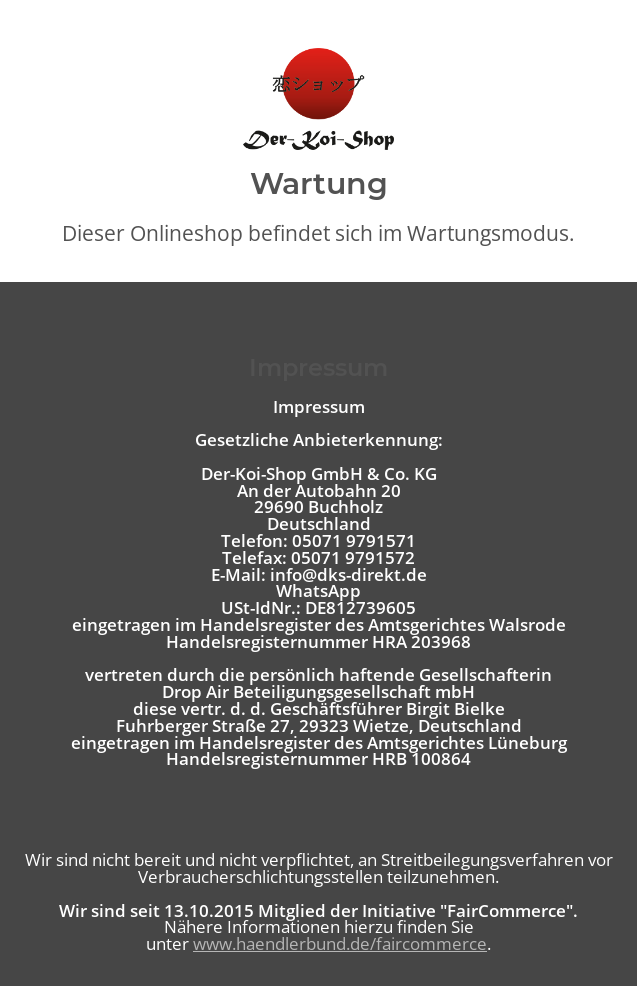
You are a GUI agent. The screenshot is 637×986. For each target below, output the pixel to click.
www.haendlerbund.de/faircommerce (340, 943)
